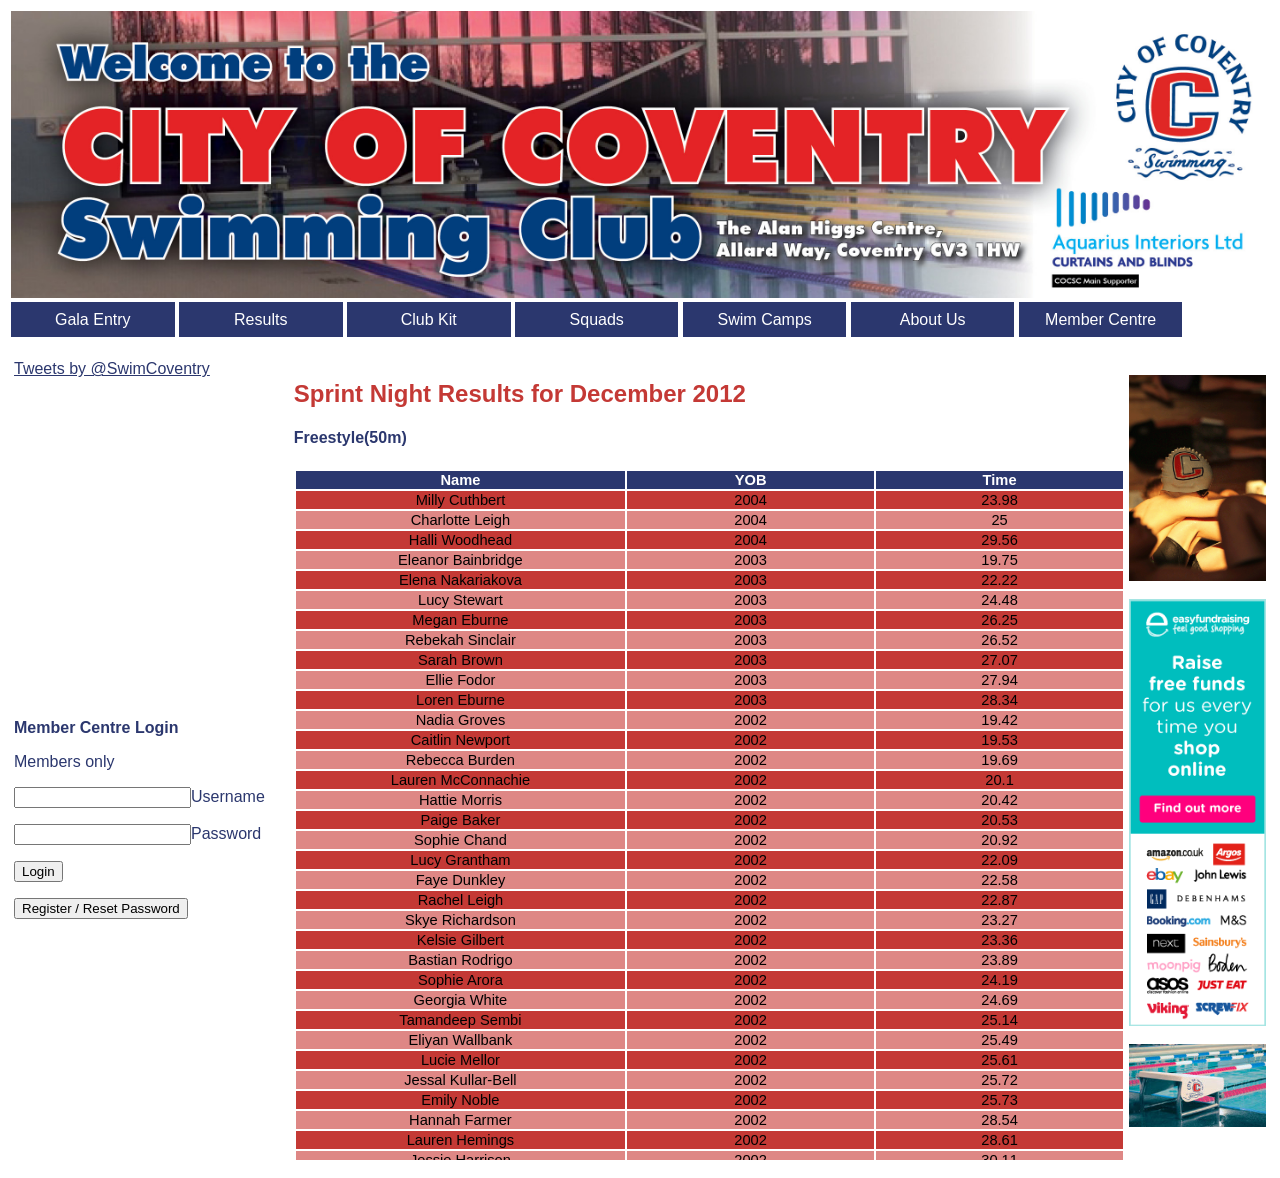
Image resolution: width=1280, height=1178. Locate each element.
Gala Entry (93, 319)
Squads (597, 319)
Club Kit (429, 319)
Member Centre (1100, 319)
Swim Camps (765, 319)
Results (260, 319)
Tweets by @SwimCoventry (112, 368)
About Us (933, 319)
